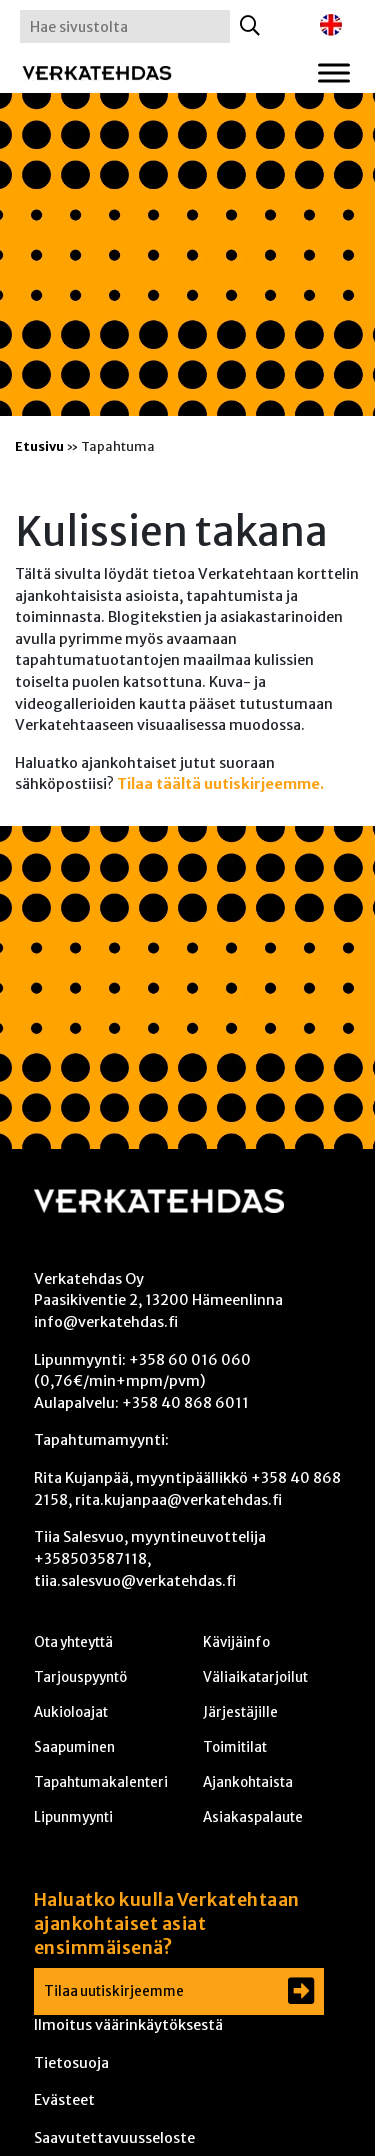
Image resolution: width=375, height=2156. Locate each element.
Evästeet (64, 2100)
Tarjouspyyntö (80, 1677)
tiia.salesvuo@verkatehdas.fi (135, 1581)
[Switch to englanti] (331, 25)
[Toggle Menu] (334, 72)
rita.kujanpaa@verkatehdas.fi (178, 1500)
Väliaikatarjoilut (255, 1677)
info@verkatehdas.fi (106, 1322)
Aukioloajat (71, 1712)
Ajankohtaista (248, 1782)
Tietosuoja (71, 2063)
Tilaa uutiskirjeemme (114, 1991)
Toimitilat (235, 1747)
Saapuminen (74, 1747)
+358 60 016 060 (190, 1360)
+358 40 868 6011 (185, 1403)
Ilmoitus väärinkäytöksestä (128, 2025)
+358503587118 (90, 1559)
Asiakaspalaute (253, 1817)
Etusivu (39, 446)
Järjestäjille (240, 1712)
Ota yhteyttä (73, 1642)
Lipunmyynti (73, 1817)
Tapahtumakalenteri (101, 1782)
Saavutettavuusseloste (114, 2138)
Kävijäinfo (236, 1642)
